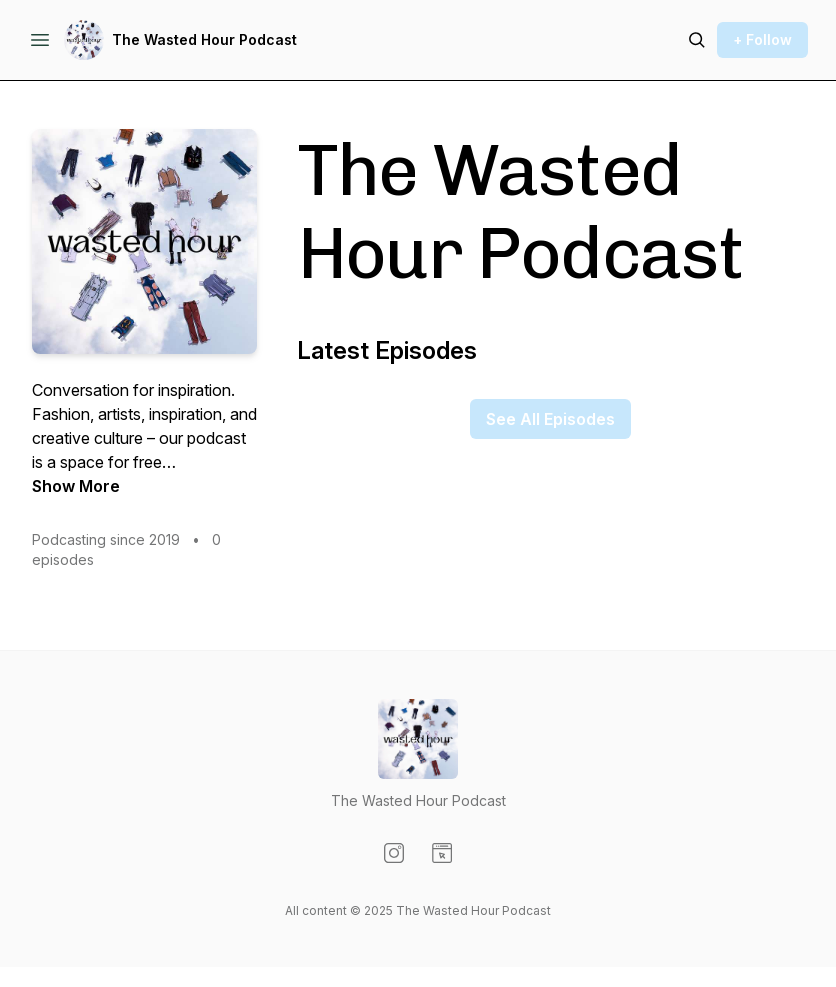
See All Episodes (550, 419)
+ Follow (762, 39)
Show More (76, 486)
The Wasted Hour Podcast (204, 39)
